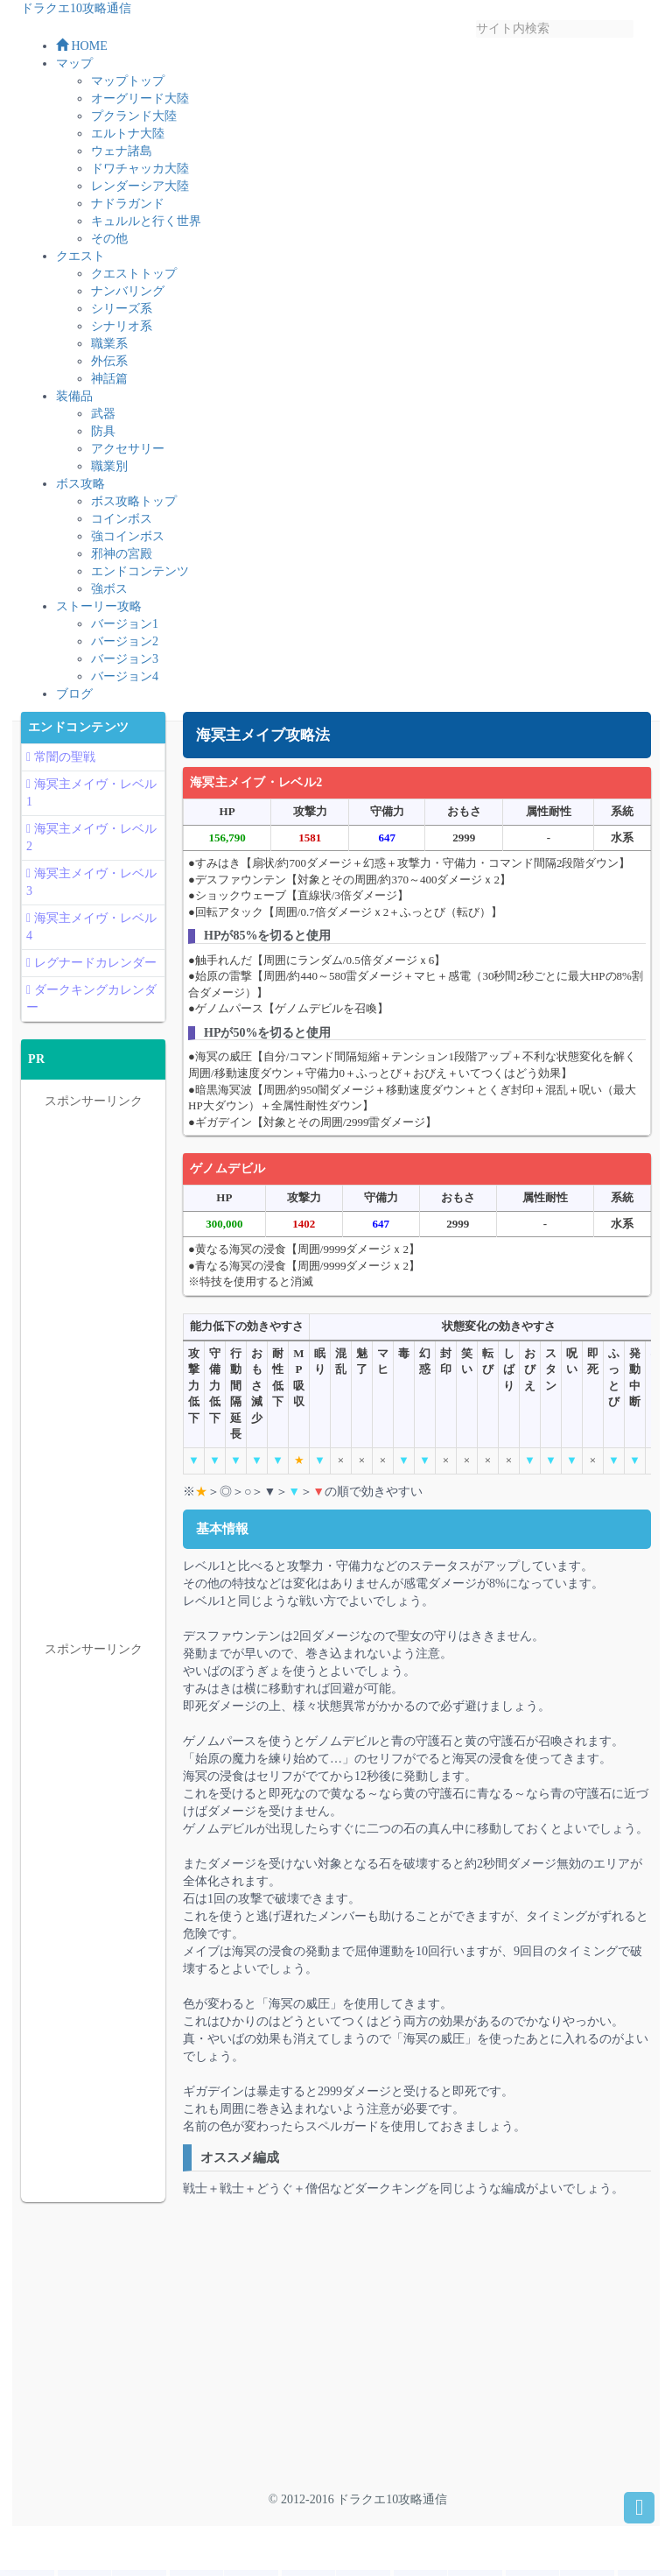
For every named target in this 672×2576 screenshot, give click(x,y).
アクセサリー (127, 454)
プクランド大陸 (134, 122)
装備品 (74, 402)
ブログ (74, 700)
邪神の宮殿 (121, 560)
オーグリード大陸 (140, 104)
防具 (103, 437)
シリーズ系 (121, 314)
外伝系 (109, 367)
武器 (103, 419)
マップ (74, 69)
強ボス (109, 595)
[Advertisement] (330, 2351)
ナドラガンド (127, 209)
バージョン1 (124, 630)
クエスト (80, 262)
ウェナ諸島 (121, 157)
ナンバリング (127, 297)
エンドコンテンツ (140, 577)
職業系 (109, 349)
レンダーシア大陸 (140, 192)
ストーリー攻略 (99, 612)
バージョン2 (124, 647)
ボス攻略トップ (134, 507)
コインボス (121, 524)
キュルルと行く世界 (146, 227)
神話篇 (109, 384)
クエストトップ (134, 279)
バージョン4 (124, 682)
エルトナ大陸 (127, 139)
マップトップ (127, 87)
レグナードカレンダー (95, 968)
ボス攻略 (80, 489)
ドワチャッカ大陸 (140, 174)
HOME (82, 52)
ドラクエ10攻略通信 (76, 8)
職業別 (109, 472)
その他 (109, 244)
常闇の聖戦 (64, 763)
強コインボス (127, 542)
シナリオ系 (121, 332)
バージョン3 (124, 665)
